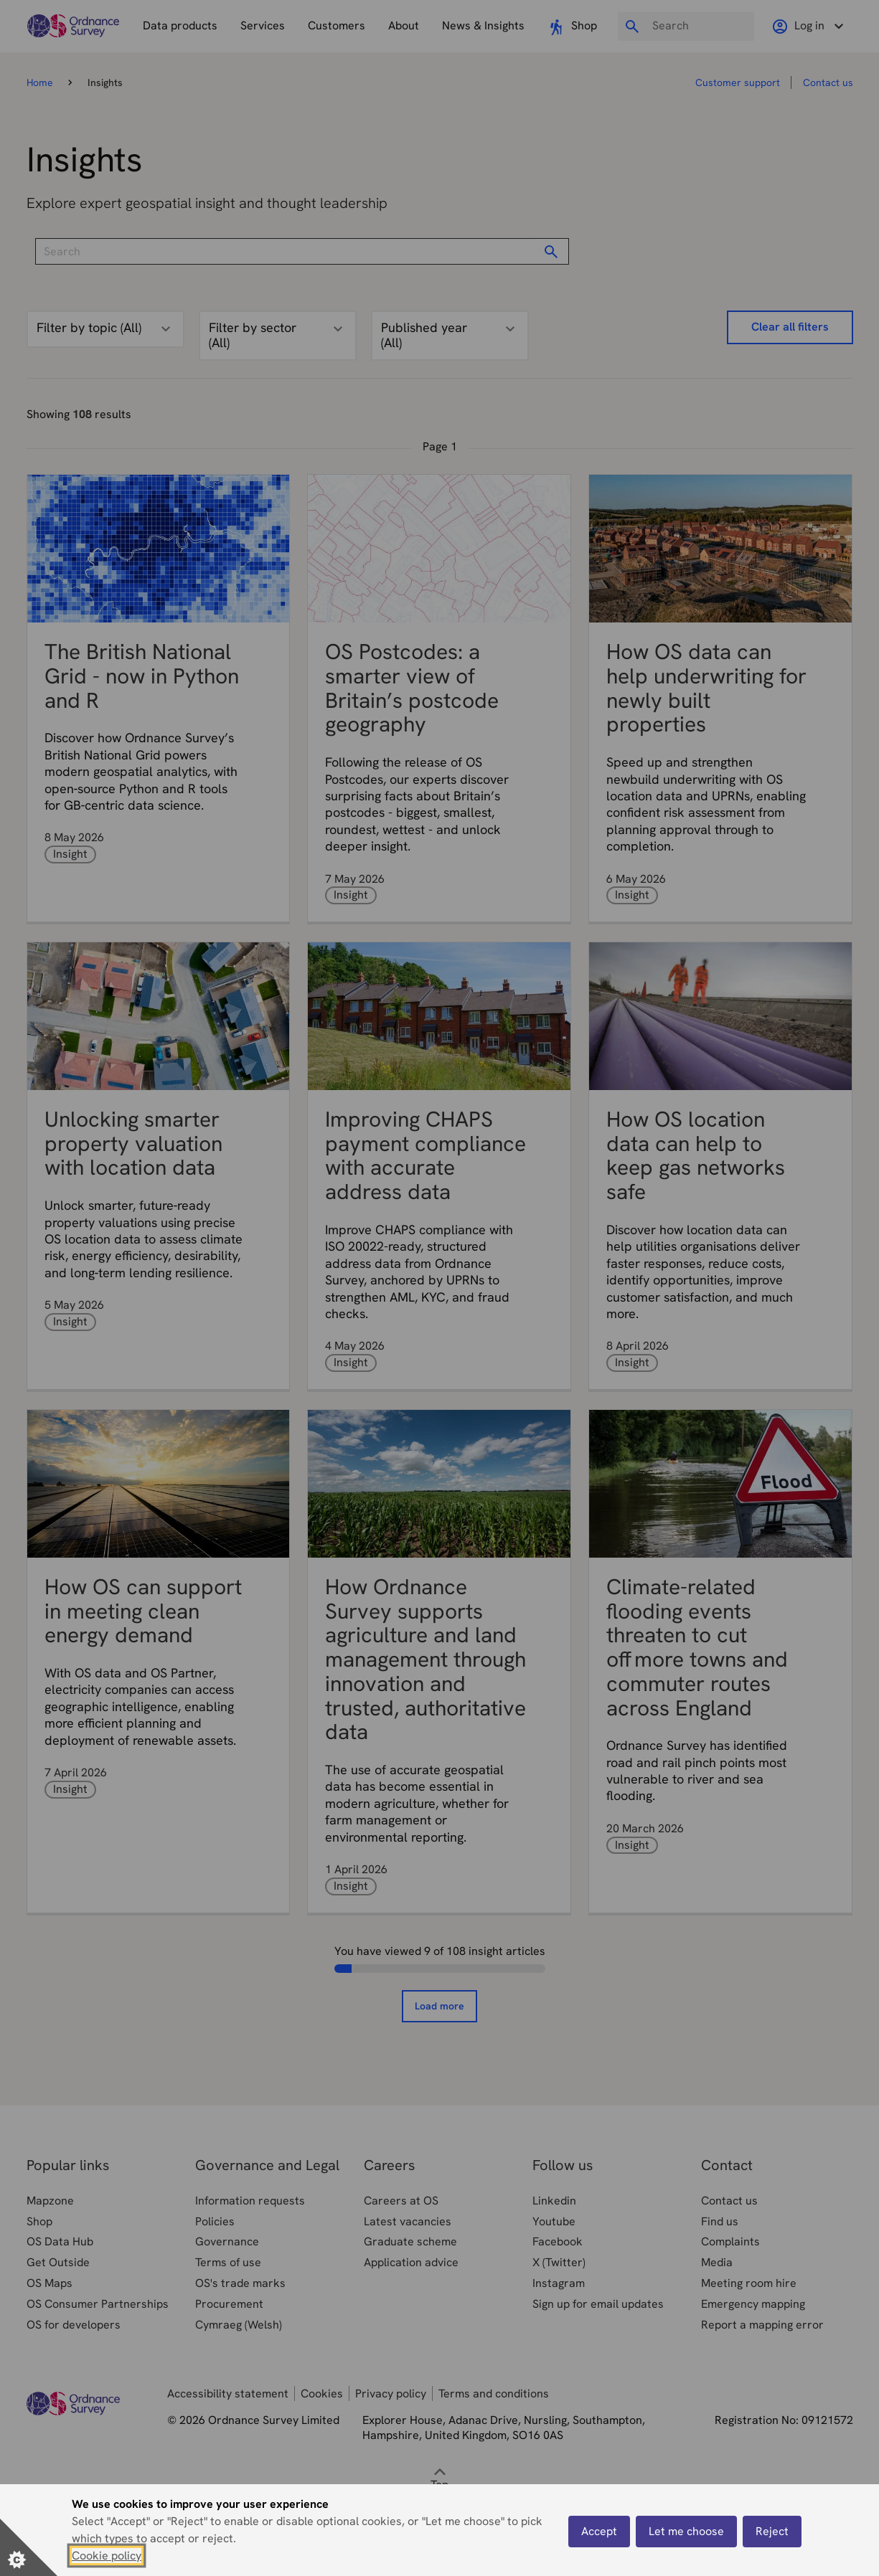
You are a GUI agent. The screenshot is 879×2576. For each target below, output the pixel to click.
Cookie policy (106, 2555)
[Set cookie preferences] (28, 2547)
